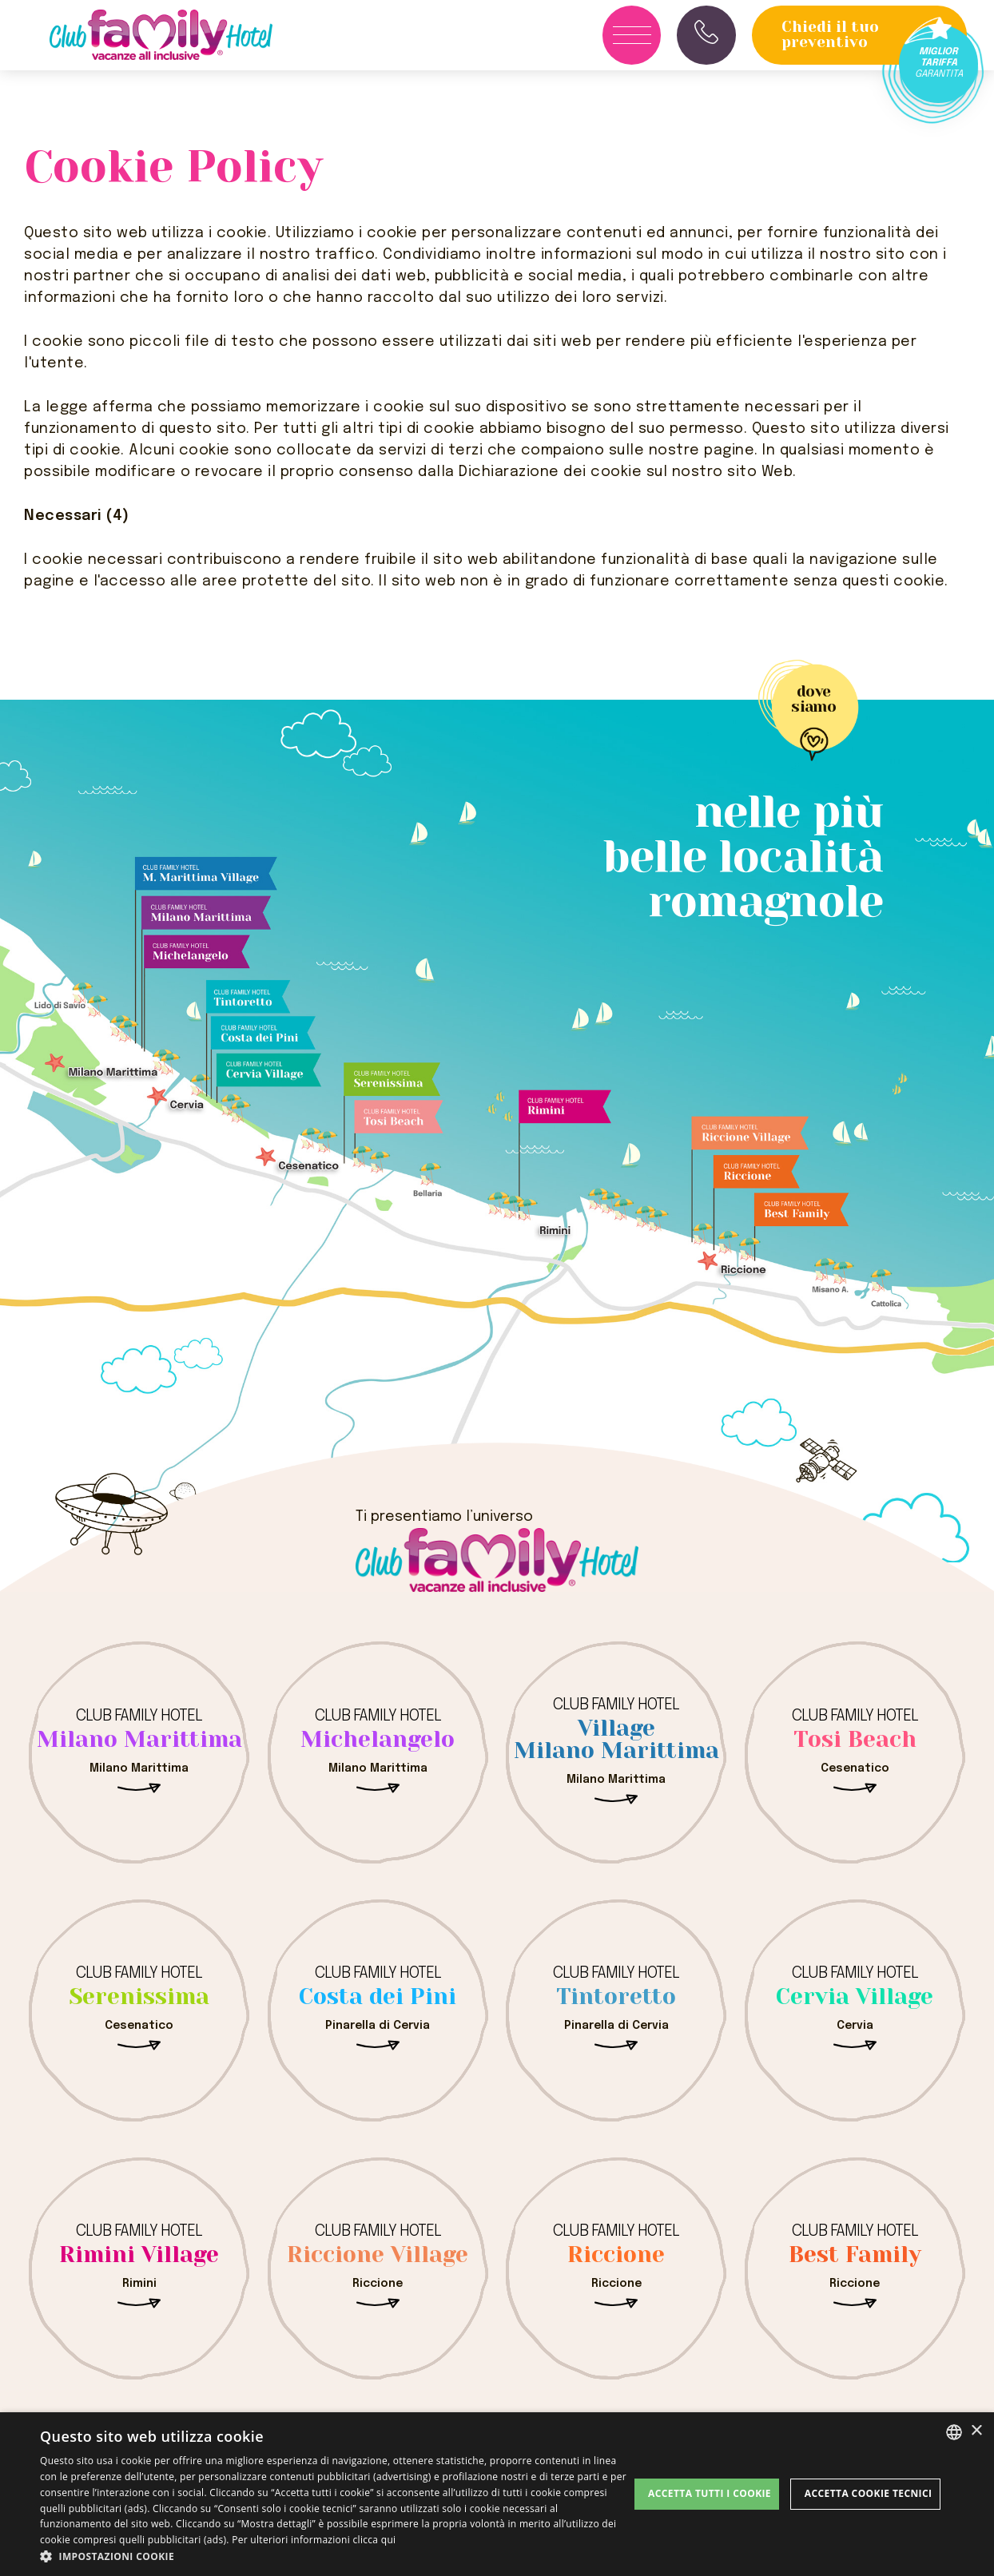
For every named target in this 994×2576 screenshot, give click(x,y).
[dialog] (497, 2494)
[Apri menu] (632, 35)
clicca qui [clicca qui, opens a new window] (374, 2539)
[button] (334, 2556)
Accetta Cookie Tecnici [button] (868, 2493)
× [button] (976, 2431)
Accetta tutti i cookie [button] (709, 2493)
